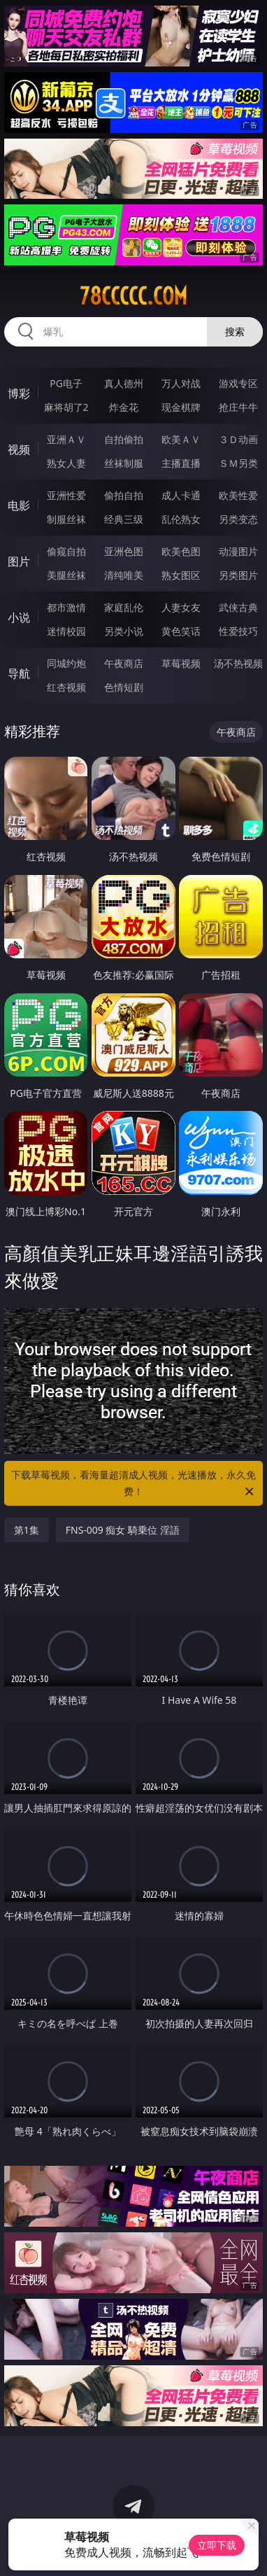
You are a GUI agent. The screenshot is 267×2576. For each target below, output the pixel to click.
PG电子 (66, 383)
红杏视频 (66, 687)
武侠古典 (238, 607)
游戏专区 (238, 383)
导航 (19, 673)
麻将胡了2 (66, 407)
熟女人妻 (66, 463)
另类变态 (238, 519)
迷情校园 (66, 631)
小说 (19, 617)
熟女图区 (181, 575)
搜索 (235, 331)
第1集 (26, 1529)
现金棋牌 (181, 407)
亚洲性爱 (66, 495)
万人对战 (181, 383)
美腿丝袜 (66, 575)
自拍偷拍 (123, 439)
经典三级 (123, 519)
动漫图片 (238, 551)
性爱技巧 (238, 631)
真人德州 (123, 383)
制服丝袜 (66, 519)
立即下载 (216, 2545)
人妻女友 (181, 607)
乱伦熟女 (181, 519)
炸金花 (123, 407)
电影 (19, 505)
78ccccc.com (133, 296)
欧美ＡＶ (181, 439)
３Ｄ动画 (238, 439)
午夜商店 (123, 663)
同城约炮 (66, 663)
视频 (19, 449)
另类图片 (238, 575)
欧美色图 (181, 551)
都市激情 (66, 607)
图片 (19, 561)
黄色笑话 (181, 631)
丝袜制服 (123, 463)
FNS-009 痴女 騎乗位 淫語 (123, 1529)
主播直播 (181, 463)
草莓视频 (181, 663)
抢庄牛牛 (238, 407)
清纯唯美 (123, 575)
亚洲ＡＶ (66, 439)
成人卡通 (181, 495)
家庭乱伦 (123, 607)
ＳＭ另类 (238, 463)
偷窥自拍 (66, 551)
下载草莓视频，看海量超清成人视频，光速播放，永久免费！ (133, 1484)
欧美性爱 (238, 495)
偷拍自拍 (123, 495)
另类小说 (123, 631)
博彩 (19, 393)
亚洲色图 (123, 551)
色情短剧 (123, 687)
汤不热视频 (238, 663)
